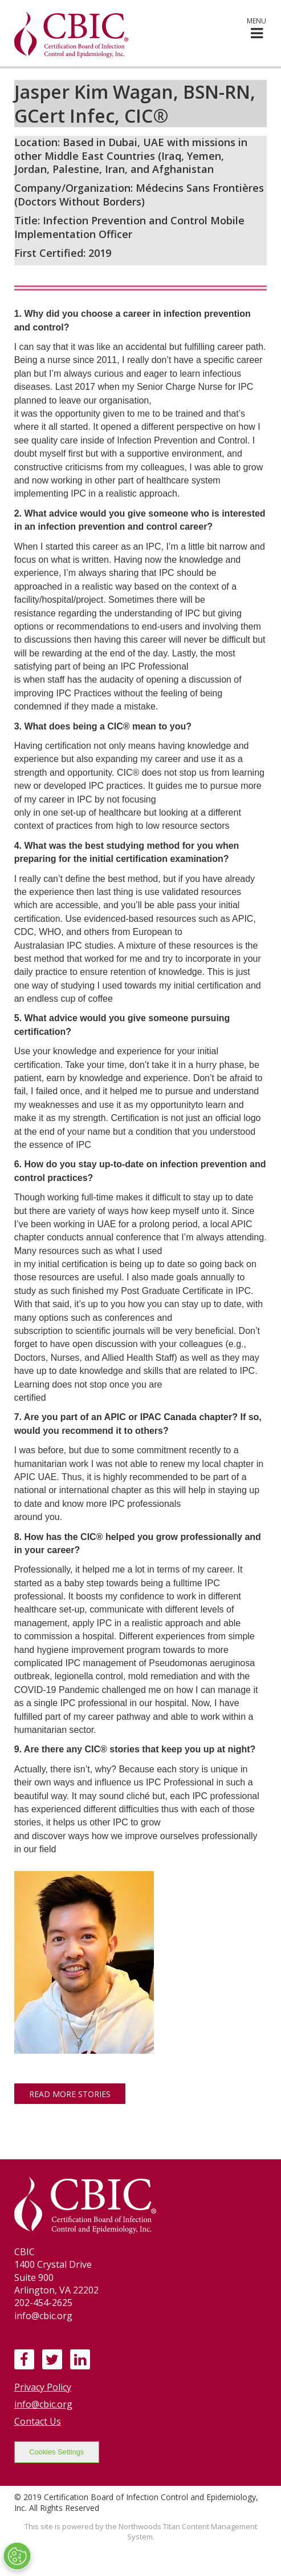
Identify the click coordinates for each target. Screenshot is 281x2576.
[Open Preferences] (17, 2556)
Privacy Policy (42, 2387)
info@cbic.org (43, 2404)
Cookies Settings (56, 2452)
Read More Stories (70, 2094)
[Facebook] (24, 2359)
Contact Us (37, 2421)
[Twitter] (52, 2359)
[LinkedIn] (80, 2359)
